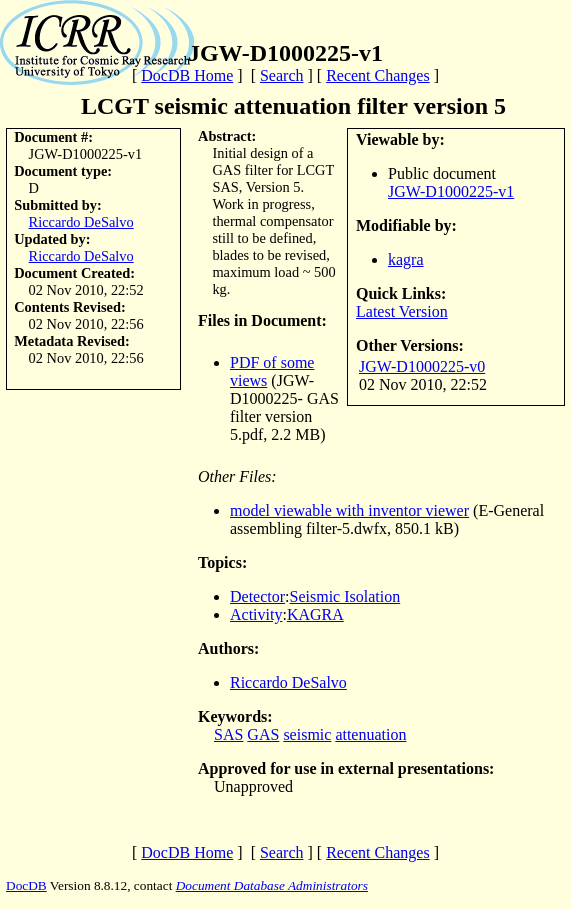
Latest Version (402, 311)
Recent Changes (378, 75)
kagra (406, 259)
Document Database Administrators (272, 885)
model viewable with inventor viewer (349, 510)
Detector (257, 596)
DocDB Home (187, 75)
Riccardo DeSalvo (81, 222)
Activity (256, 614)
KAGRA (315, 614)
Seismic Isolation (345, 596)
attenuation (370, 734)
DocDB (26, 885)
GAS (263, 734)
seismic (307, 734)
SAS (228, 734)
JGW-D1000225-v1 (451, 191)
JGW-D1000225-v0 (422, 366)
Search (282, 75)
